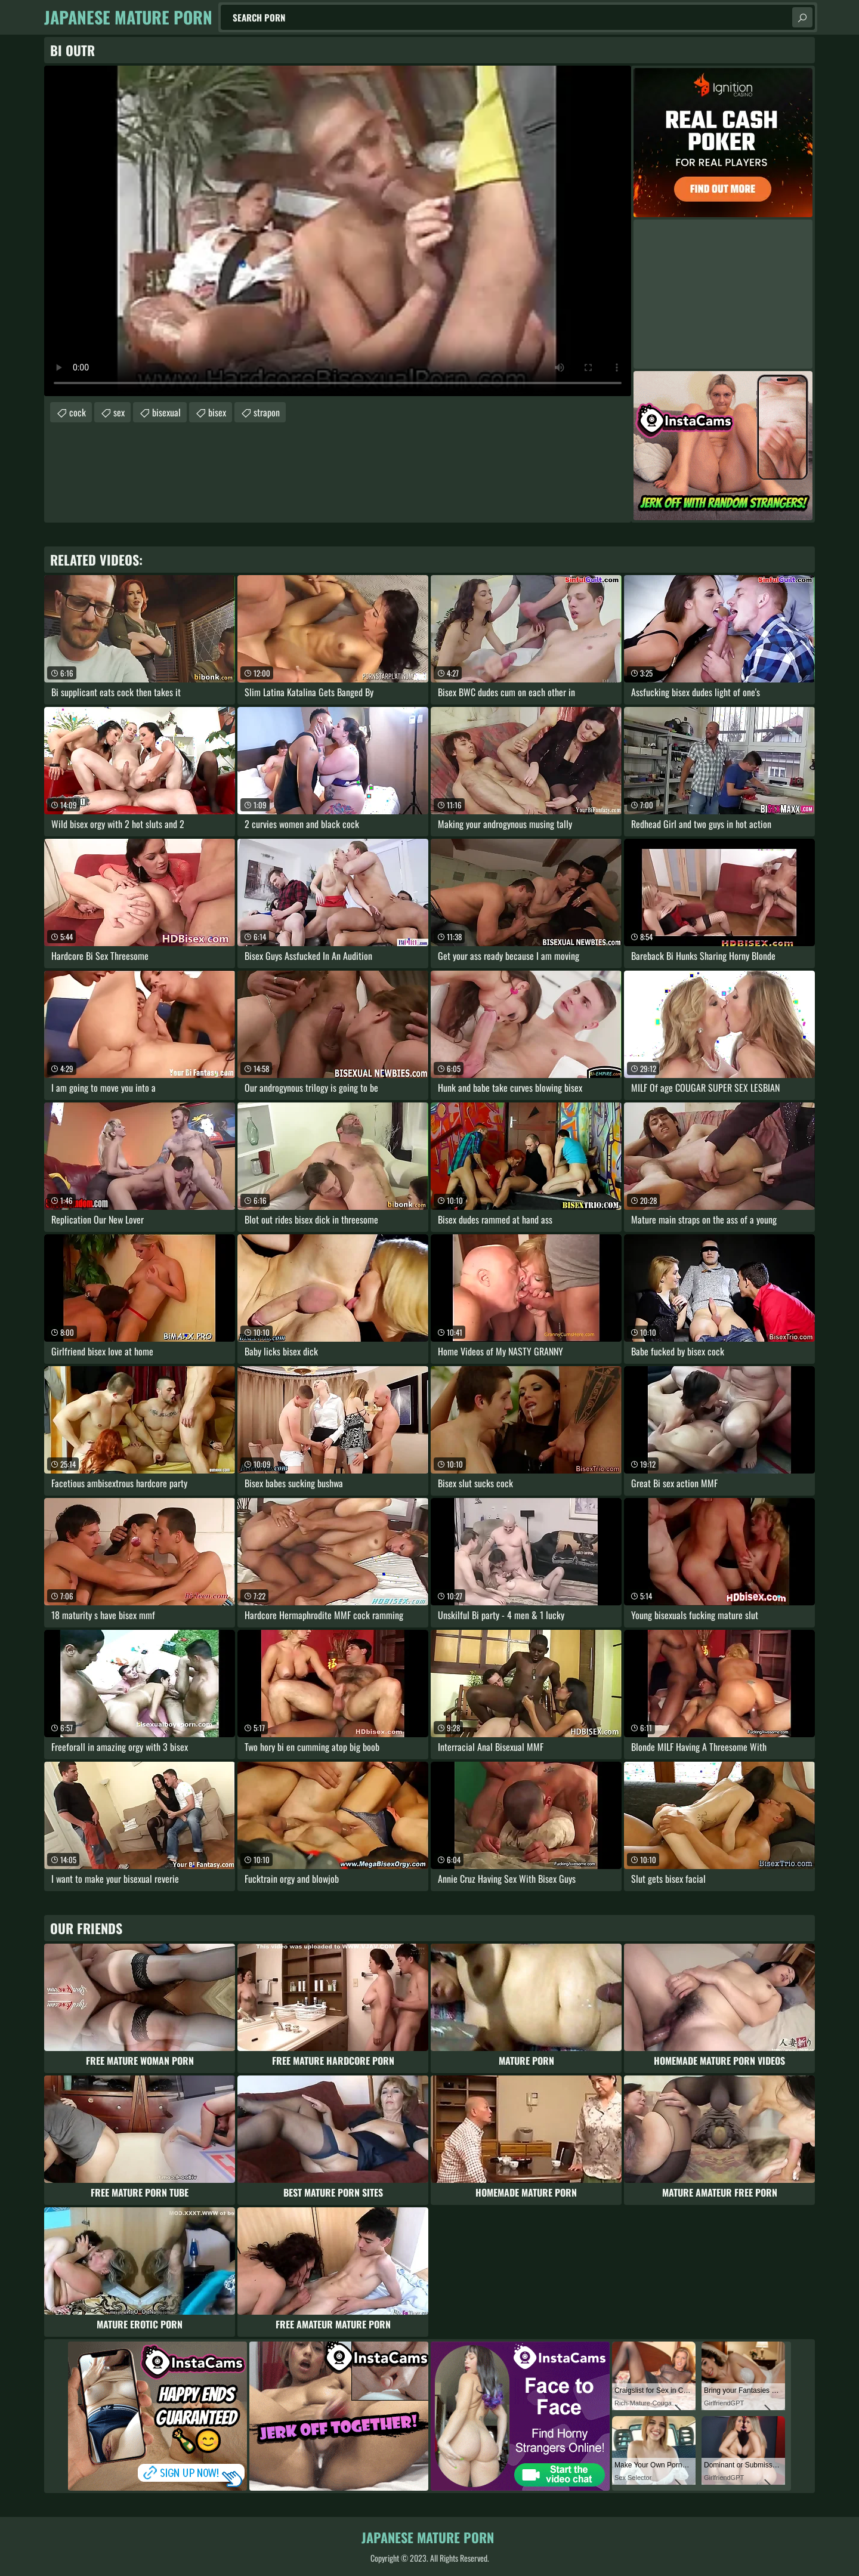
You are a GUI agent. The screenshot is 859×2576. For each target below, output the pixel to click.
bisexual (166, 412)
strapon (267, 412)
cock (77, 412)
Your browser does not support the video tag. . (337, 231)
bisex (217, 412)
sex (119, 412)
